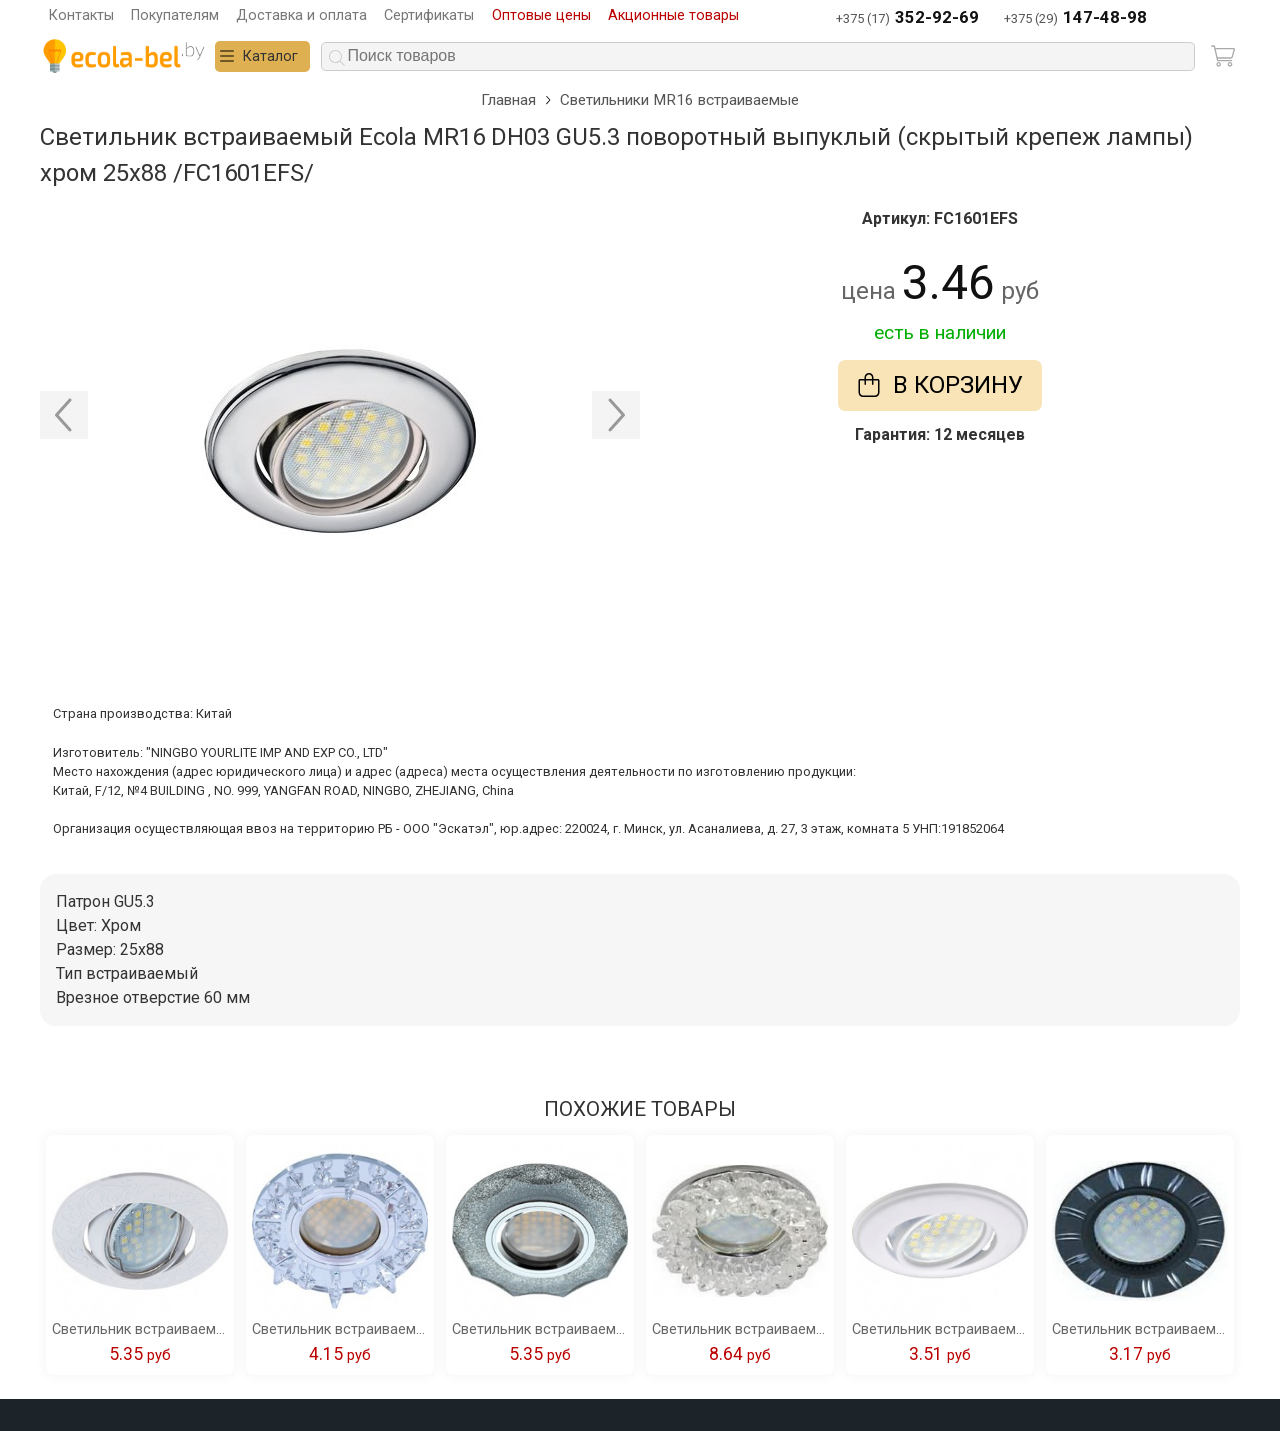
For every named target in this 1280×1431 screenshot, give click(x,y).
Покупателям (175, 15)
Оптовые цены (541, 15)
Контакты (81, 15)
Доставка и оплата (301, 15)
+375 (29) (1075, 18)
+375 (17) (907, 18)
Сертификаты (429, 15)
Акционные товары (673, 15)
